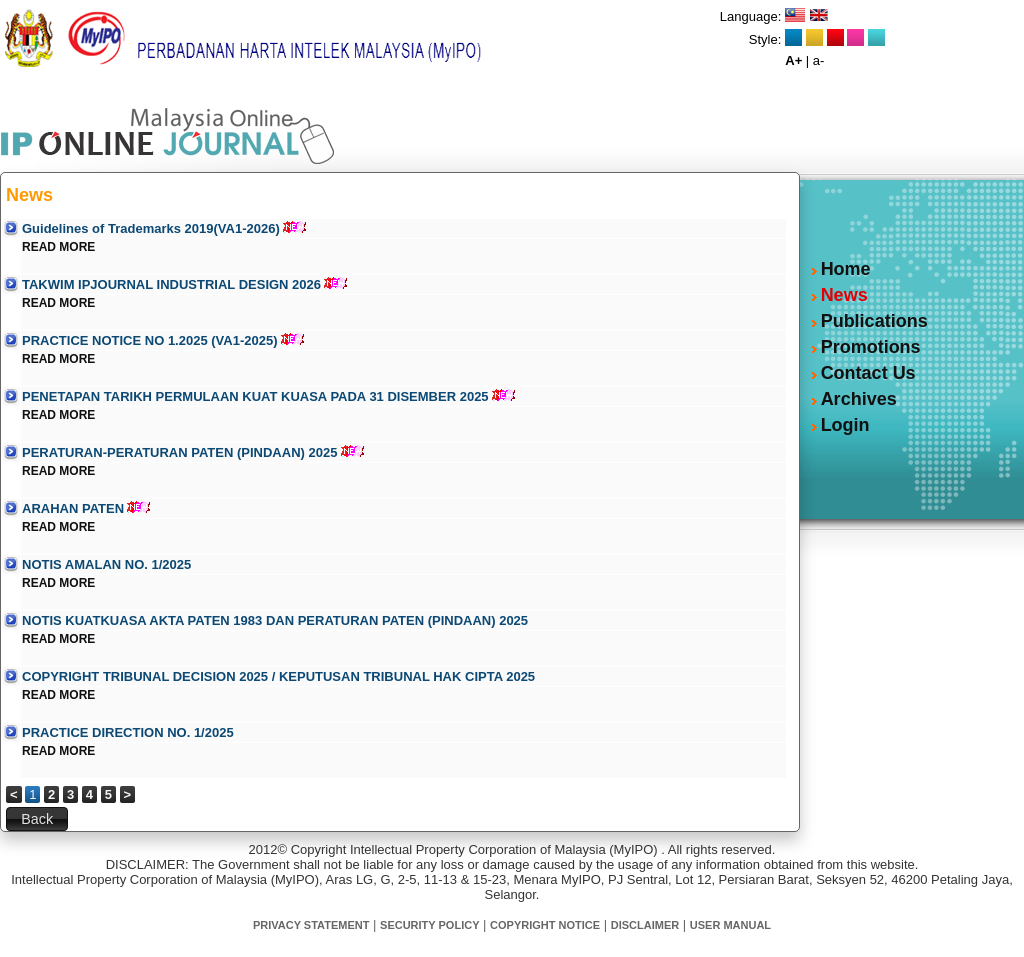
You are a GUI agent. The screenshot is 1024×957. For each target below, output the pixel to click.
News (844, 295)
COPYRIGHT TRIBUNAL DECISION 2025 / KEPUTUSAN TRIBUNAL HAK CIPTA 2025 (278, 676)
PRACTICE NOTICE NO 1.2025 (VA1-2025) (150, 340)
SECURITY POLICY (429, 925)
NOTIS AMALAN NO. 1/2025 (106, 564)
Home (846, 269)
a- (819, 60)
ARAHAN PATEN (73, 508)
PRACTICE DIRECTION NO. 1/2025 (128, 732)
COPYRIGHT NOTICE (545, 925)
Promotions (871, 347)
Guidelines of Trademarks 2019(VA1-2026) (151, 228)
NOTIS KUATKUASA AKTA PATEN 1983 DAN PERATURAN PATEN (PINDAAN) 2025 (275, 620)
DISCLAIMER (645, 925)
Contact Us (868, 373)
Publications (874, 321)
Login (845, 425)
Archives (859, 399)
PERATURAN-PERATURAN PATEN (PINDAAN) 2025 (179, 452)
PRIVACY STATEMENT (311, 925)
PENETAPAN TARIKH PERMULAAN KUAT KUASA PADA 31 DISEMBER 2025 (255, 396)
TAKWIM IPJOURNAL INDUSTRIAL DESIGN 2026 (171, 284)
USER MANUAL (730, 925)
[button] (37, 819)
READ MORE (58, 247)
